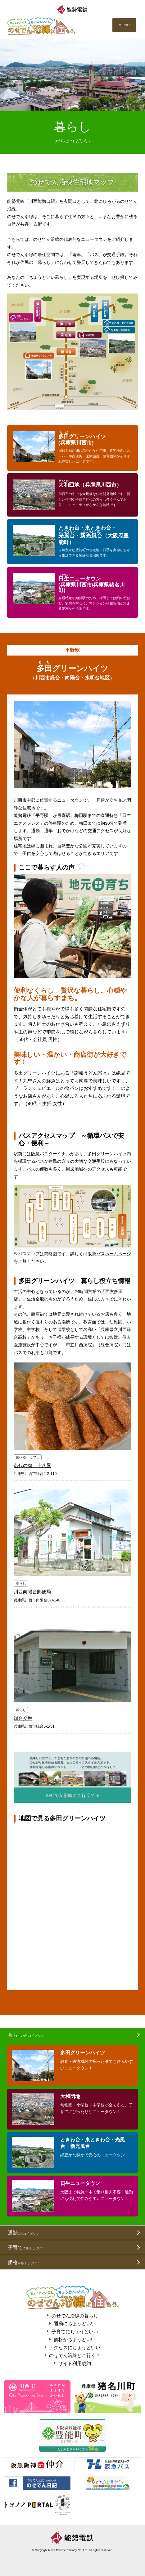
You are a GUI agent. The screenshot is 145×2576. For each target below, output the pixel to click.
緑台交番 (23, 1718)
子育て (26, 2247)
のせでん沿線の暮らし (75, 2315)
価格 (23, 2262)
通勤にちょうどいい (75, 2323)
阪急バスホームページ (109, 1254)
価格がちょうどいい (75, 2339)
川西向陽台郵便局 (32, 1591)
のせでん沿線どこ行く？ (74, 2355)
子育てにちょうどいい (75, 2331)
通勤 (23, 2232)
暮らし (26, 2035)
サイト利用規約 (74, 2363)
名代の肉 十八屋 (32, 1465)
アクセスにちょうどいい (74, 2347)
